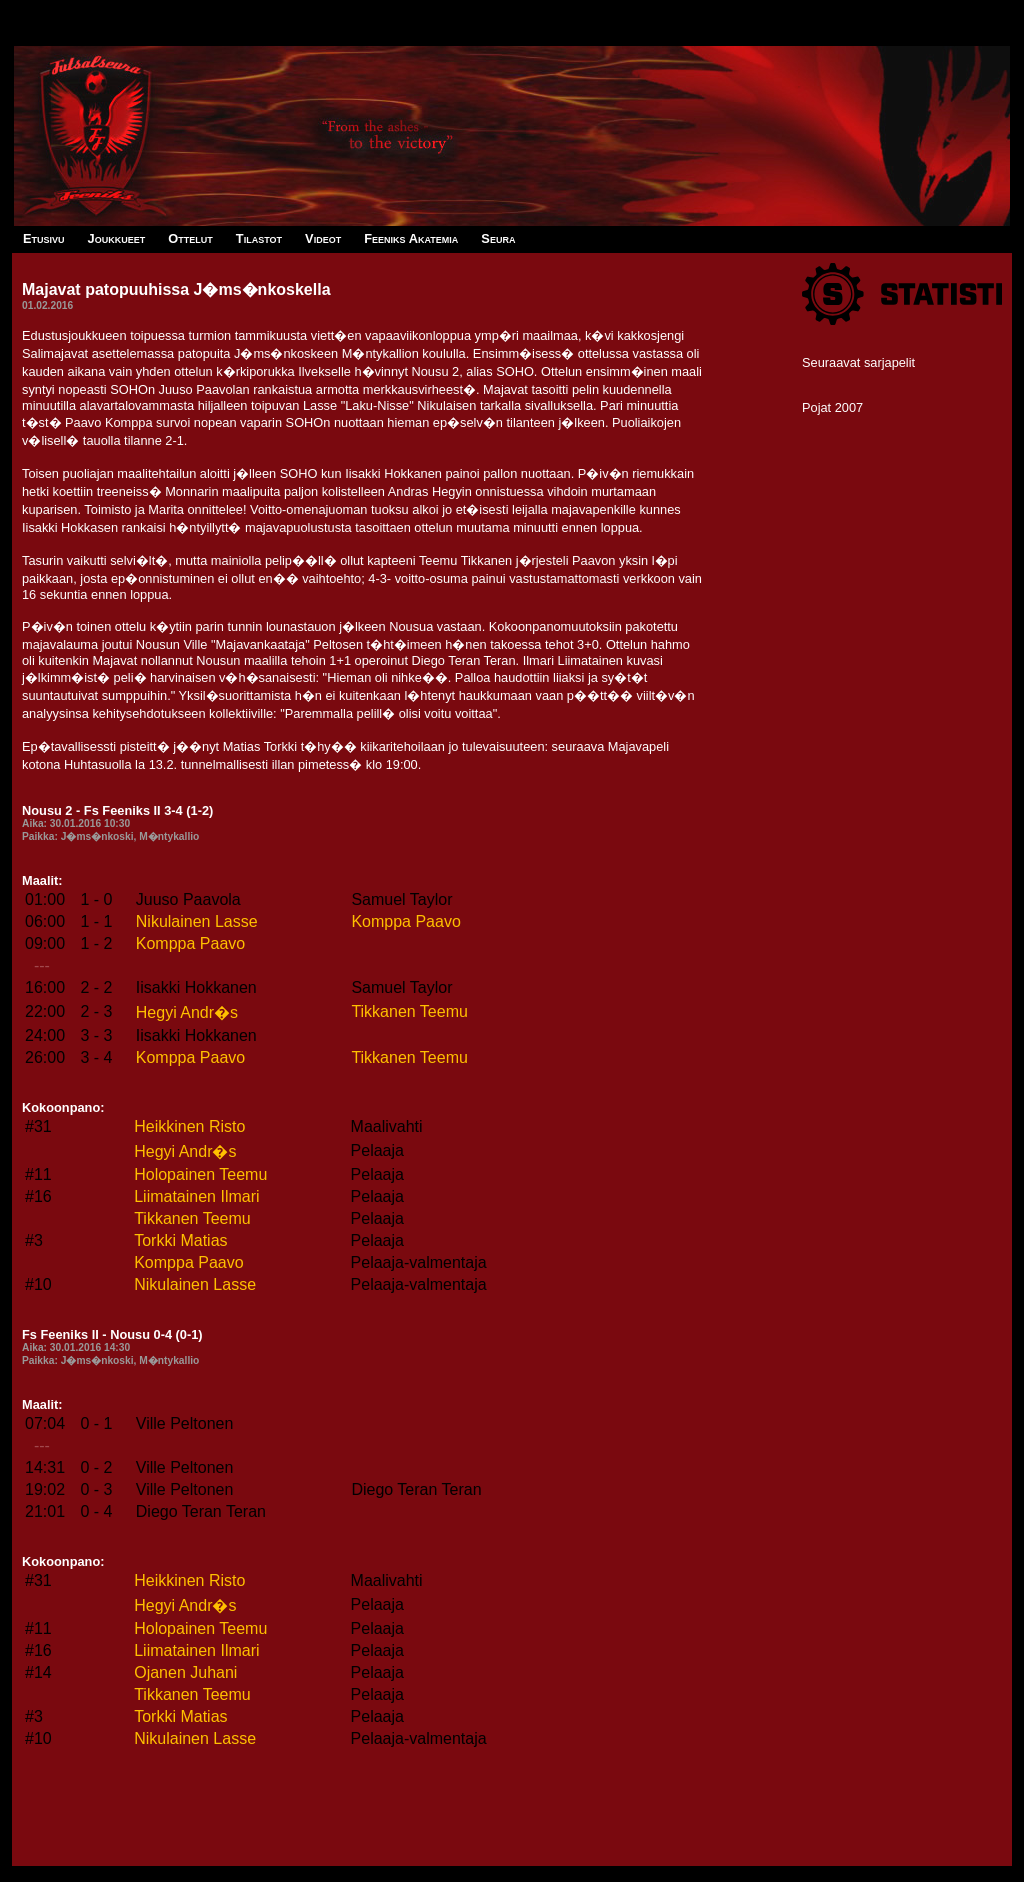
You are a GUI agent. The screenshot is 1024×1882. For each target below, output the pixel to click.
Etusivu (44, 238)
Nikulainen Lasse (197, 921)
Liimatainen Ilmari (196, 1196)
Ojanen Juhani (185, 1672)
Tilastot (259, 238)
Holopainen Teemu (200, 1174)
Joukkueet (117, 238)
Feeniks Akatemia (411, 238)
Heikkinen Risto (189, 1126)
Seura (498, 238)
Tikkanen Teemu (409, 1011)
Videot (323, 238)
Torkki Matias (180, 1240)
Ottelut (190, 238)
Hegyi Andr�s (187, 1012)
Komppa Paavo (405, 921)
